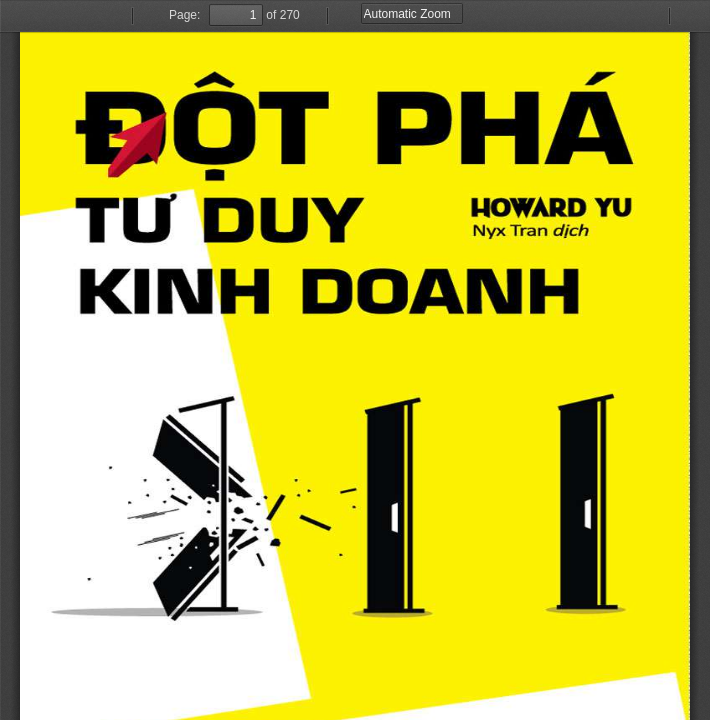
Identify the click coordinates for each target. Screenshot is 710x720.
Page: (184, 15)
